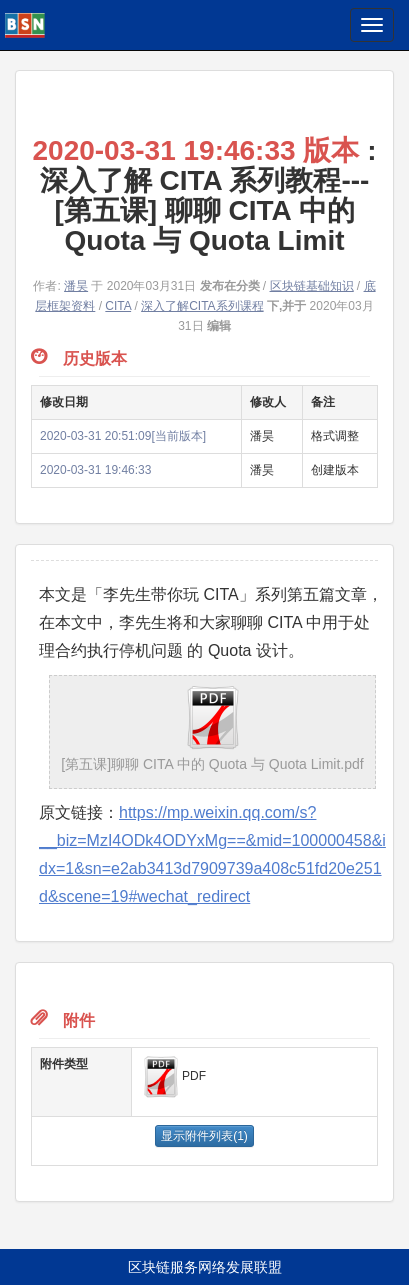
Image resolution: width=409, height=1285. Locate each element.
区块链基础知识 (312, 286)
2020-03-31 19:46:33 (95, 470)
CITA (118, 306)
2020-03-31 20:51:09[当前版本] (123, 436)
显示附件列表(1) (204, 1136)
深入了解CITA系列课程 (202, 306)
